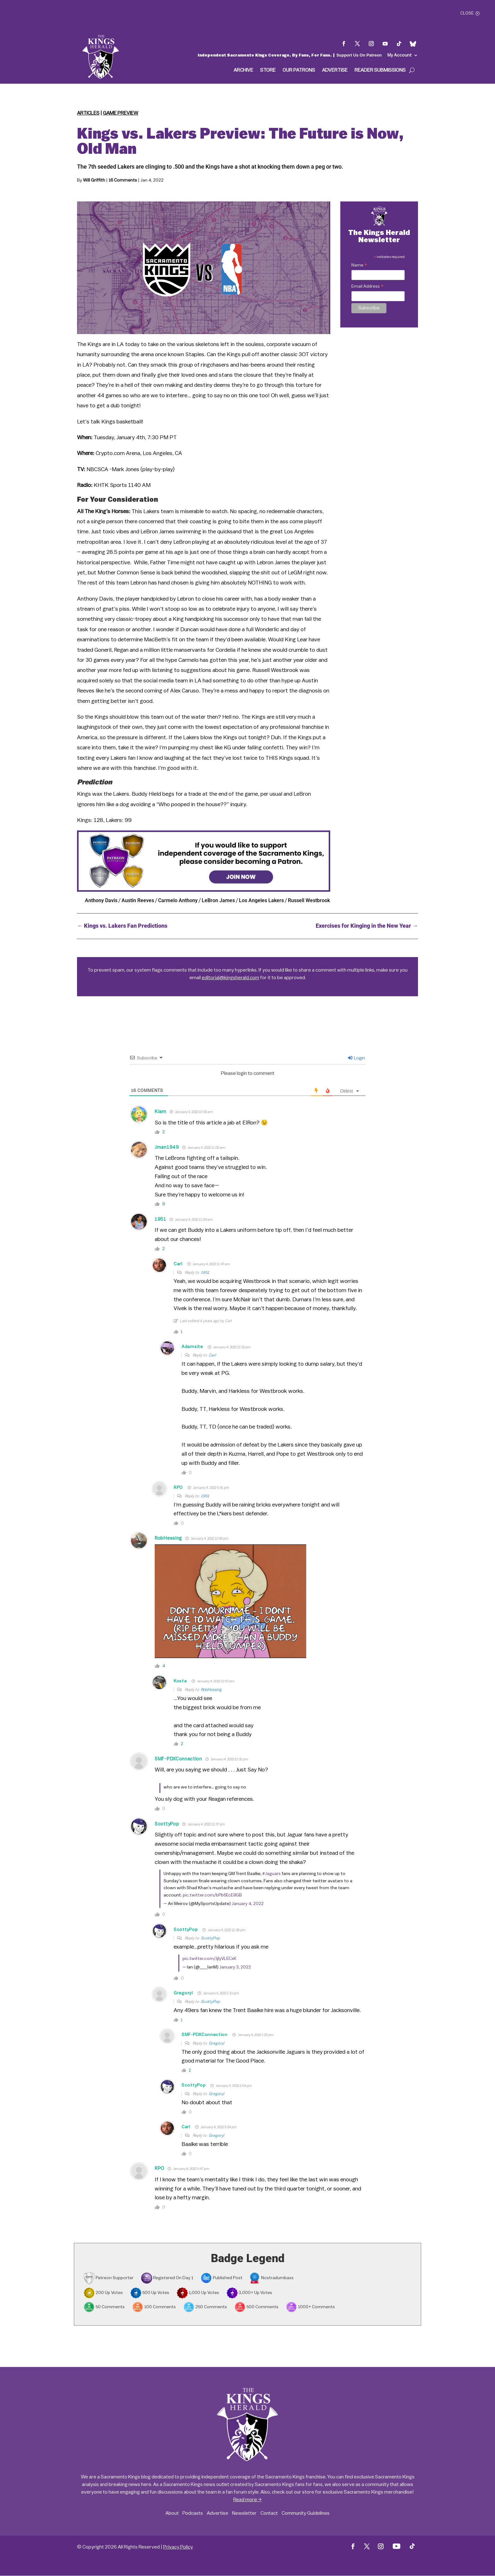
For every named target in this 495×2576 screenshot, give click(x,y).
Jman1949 (167, 1147)
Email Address (367, 287)
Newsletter (244, 2513)
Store (268, 70)
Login (356, 1058)
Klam (160, 1111)
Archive (243, 70)
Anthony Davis (101, 900)
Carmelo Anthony (178, 900)
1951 (160, 1219)
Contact (269, 2513)
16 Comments (123, 180)
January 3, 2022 (235, 1967)
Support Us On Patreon (359, 55)
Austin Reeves (138, 900)
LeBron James (218, 900)
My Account (399, 55)
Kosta (180, 1681)
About (172, 2513)
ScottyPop (167, 1824)
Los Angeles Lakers (261, 900)
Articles (88, 113)
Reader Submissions (380, 70)
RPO (178, 1487)
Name (359, 266)
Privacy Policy (178, 2546)
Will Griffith (94, 180)
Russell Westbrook (309, 900)
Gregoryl (183, 1993)
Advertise (335, 70)
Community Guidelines (306, 2513)
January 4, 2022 (248, 1904)
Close (467, 13)
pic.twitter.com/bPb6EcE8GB (212, 1895)
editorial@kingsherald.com (230, 977)
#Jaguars (271, 1874)
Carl (178, 1264)
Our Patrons (299, 70)
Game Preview (120, 113)
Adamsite (192, 1347)
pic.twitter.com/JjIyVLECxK (209, 1958)
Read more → (247, 2499)
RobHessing (168, 1538)
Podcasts (192, 2513)
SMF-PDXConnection (178, 1759)
